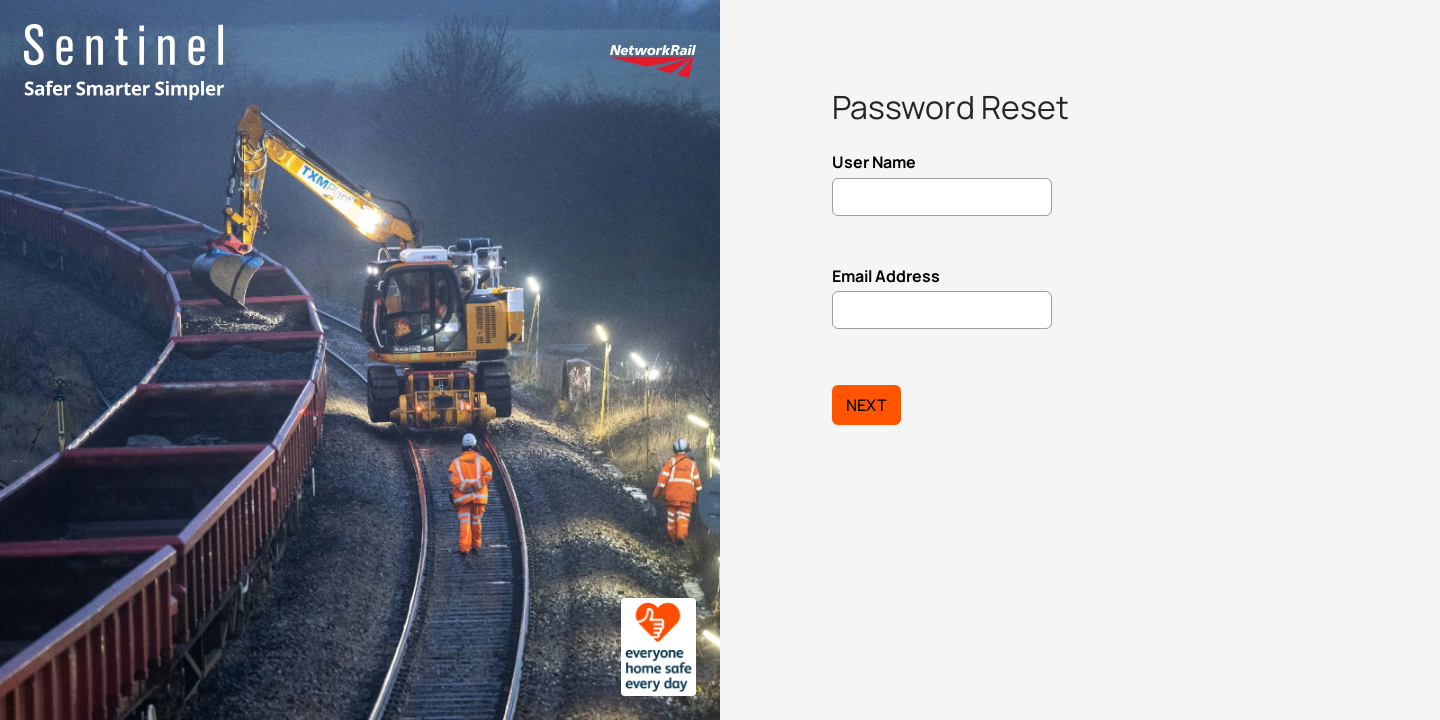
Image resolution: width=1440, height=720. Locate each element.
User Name (874, 162)
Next (866, 405)
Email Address (886, 276)
